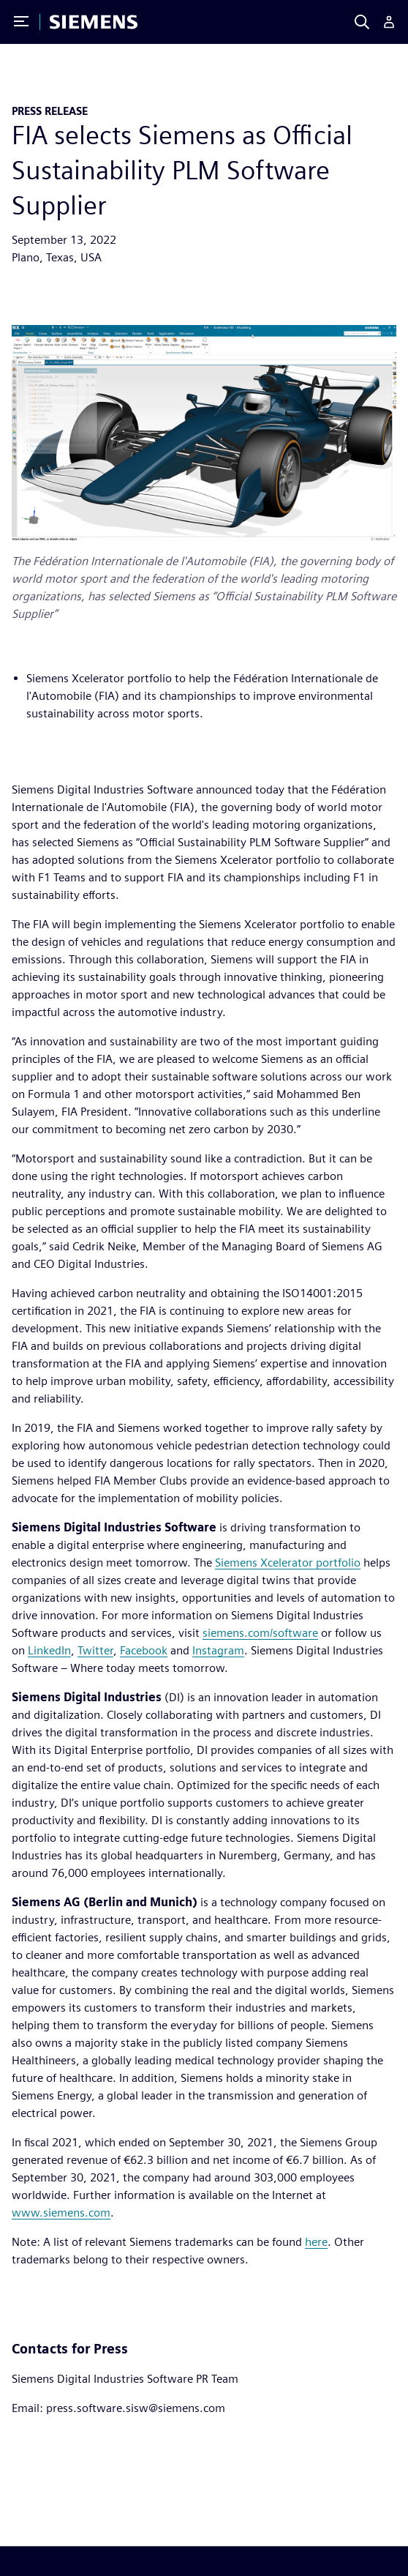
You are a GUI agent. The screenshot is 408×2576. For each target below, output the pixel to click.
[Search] (362, 22)
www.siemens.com (61, 2213)
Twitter (95, 1650)
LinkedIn (49, 1650)
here (316, 2242)
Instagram (218, 1650)
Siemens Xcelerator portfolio (287, 1562)
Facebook (143, 1650)
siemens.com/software (260, 1633)
